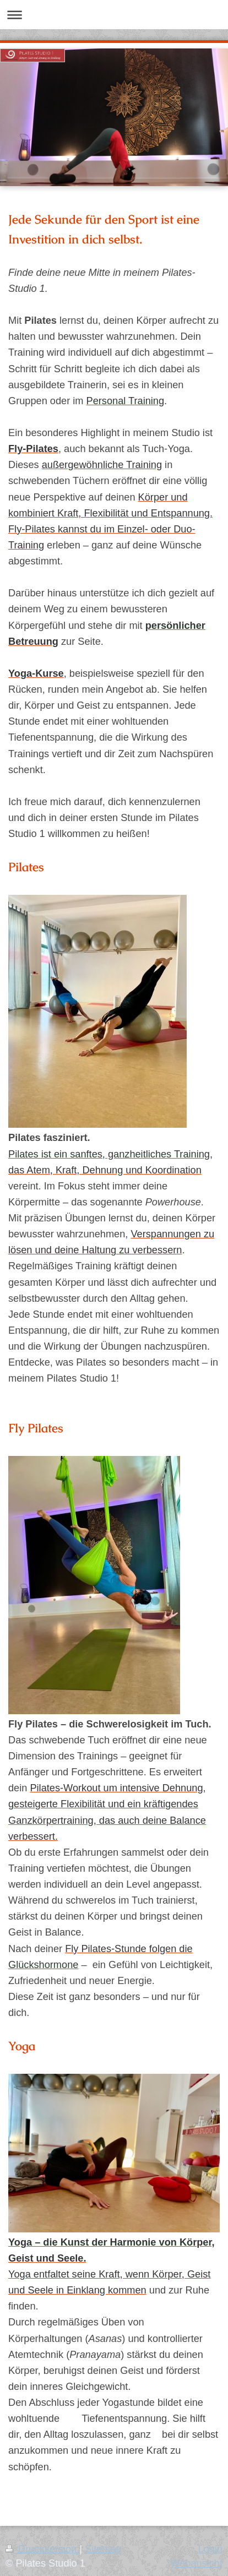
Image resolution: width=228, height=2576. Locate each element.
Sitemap (103, 2549)
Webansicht (196, 2563)
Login (210, 2549)
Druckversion (42, 2549)
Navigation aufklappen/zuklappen (114, 14)
